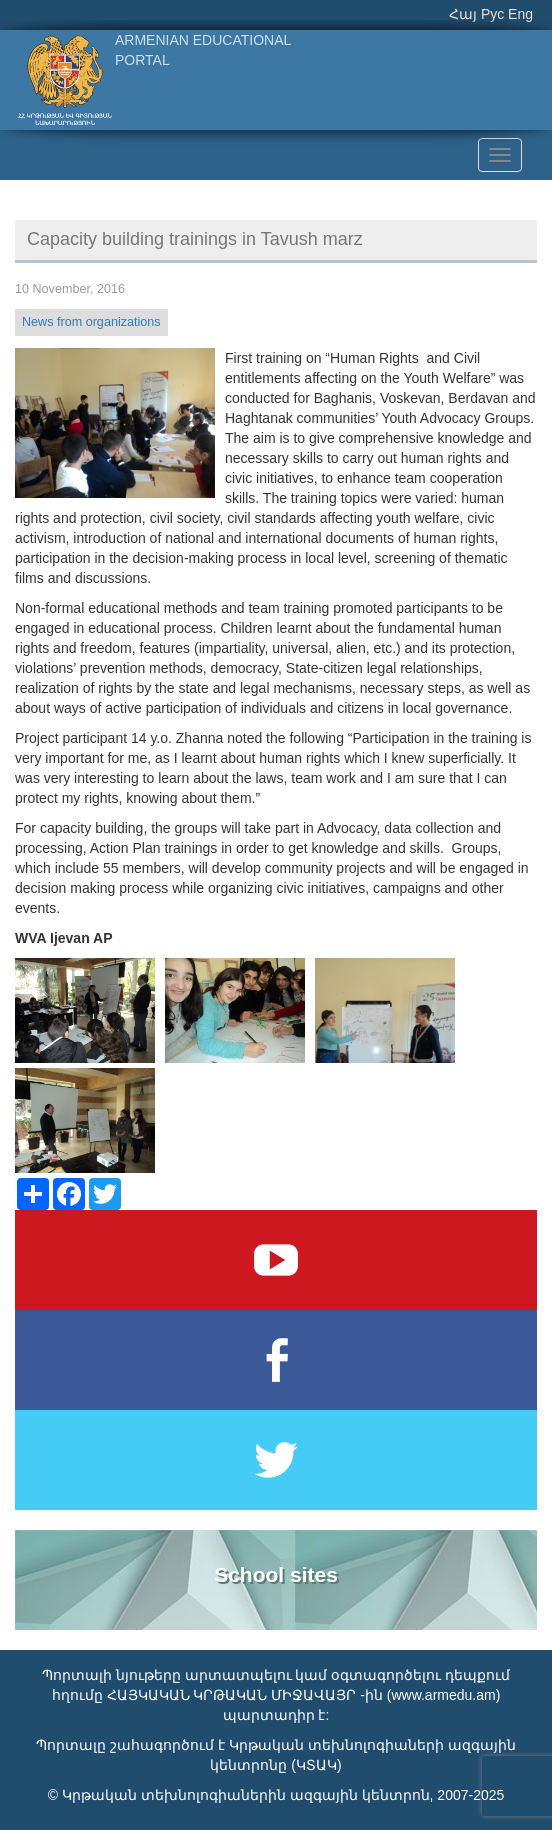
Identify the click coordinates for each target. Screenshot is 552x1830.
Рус (492, 14)
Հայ (463, 14)
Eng (520, 14)
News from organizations (91, 322)
